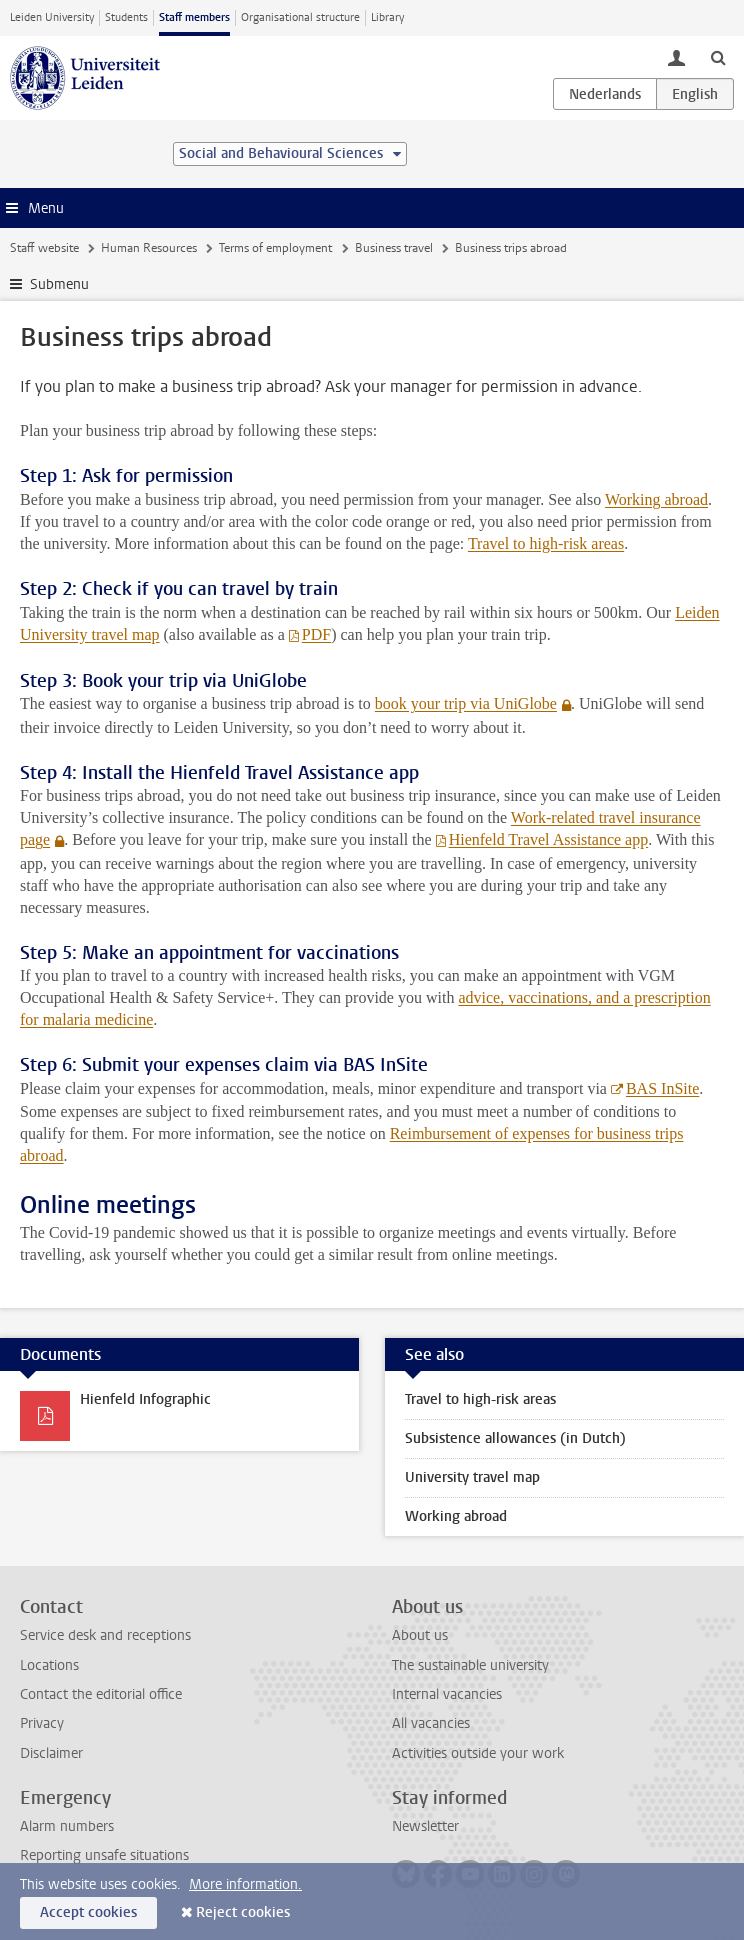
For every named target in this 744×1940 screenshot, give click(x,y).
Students (126, 17)
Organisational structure (300, 17)
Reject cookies (243, 1912)
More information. (245, 1884)
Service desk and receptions (105, 1635)
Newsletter (425, 1826)
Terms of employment (275, 248)
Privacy (42, 1723)
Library (387, 17)
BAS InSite (662, 1088)
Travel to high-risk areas (546, 543)
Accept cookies (88, 1912)
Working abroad (656, 499)
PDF (316, 634)
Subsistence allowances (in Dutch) (515, 1438)
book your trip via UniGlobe (466, 703)
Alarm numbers (67, 1826)
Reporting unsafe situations (104, 1855)
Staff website (44, 248)
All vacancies (431, 1723)
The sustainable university (470, 1665)
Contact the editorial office (101, 1694)
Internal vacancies (447, 1694)
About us (420, 1635)
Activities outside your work (478, 1753)
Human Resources (149, 248)
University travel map (472, 1477)
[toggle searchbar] (718, 57)
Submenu (59, 284)
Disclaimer (51, 1753)
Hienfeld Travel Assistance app (549, 839)
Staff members (194, 17)
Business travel (394, 248)
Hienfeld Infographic (145, 1399)
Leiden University (52, 17)
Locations (49, 1665)
